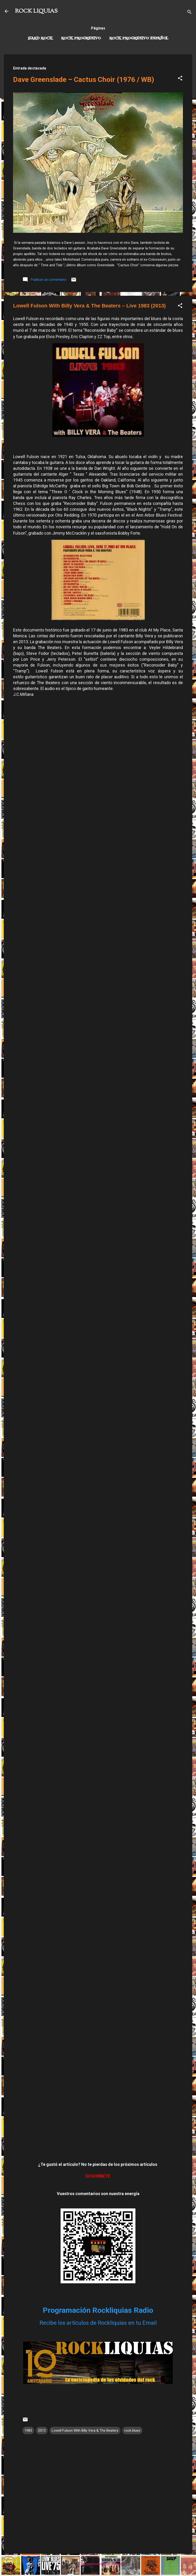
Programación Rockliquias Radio (98, 2310)
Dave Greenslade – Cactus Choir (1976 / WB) (83, 79)
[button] (180, 79)
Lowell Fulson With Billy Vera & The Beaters (85, 2430)
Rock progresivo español (138, 38)
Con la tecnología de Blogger (98, 2564)
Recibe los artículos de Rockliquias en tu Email (98, 2323)
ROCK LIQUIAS (36, 11)
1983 (28, 2430)
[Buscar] (189, 13)
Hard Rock (40, 38)
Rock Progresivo (81, 38)
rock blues (132, 2430)
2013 (42, 2430)
